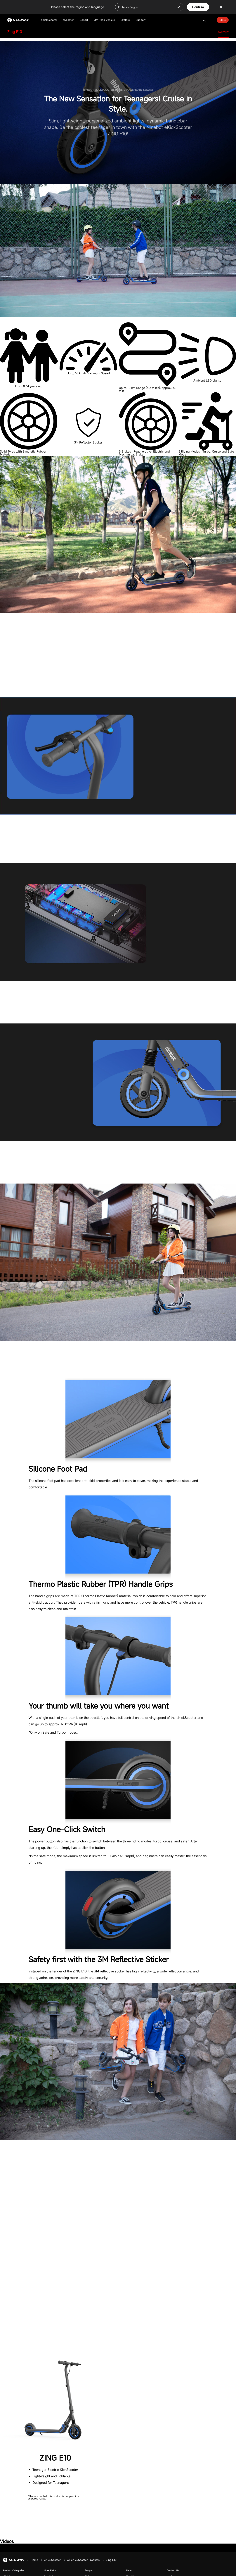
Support (89, 2570)
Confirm (198, 7)
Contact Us (173, 2570)
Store (223, 20)
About (129, 2570)
